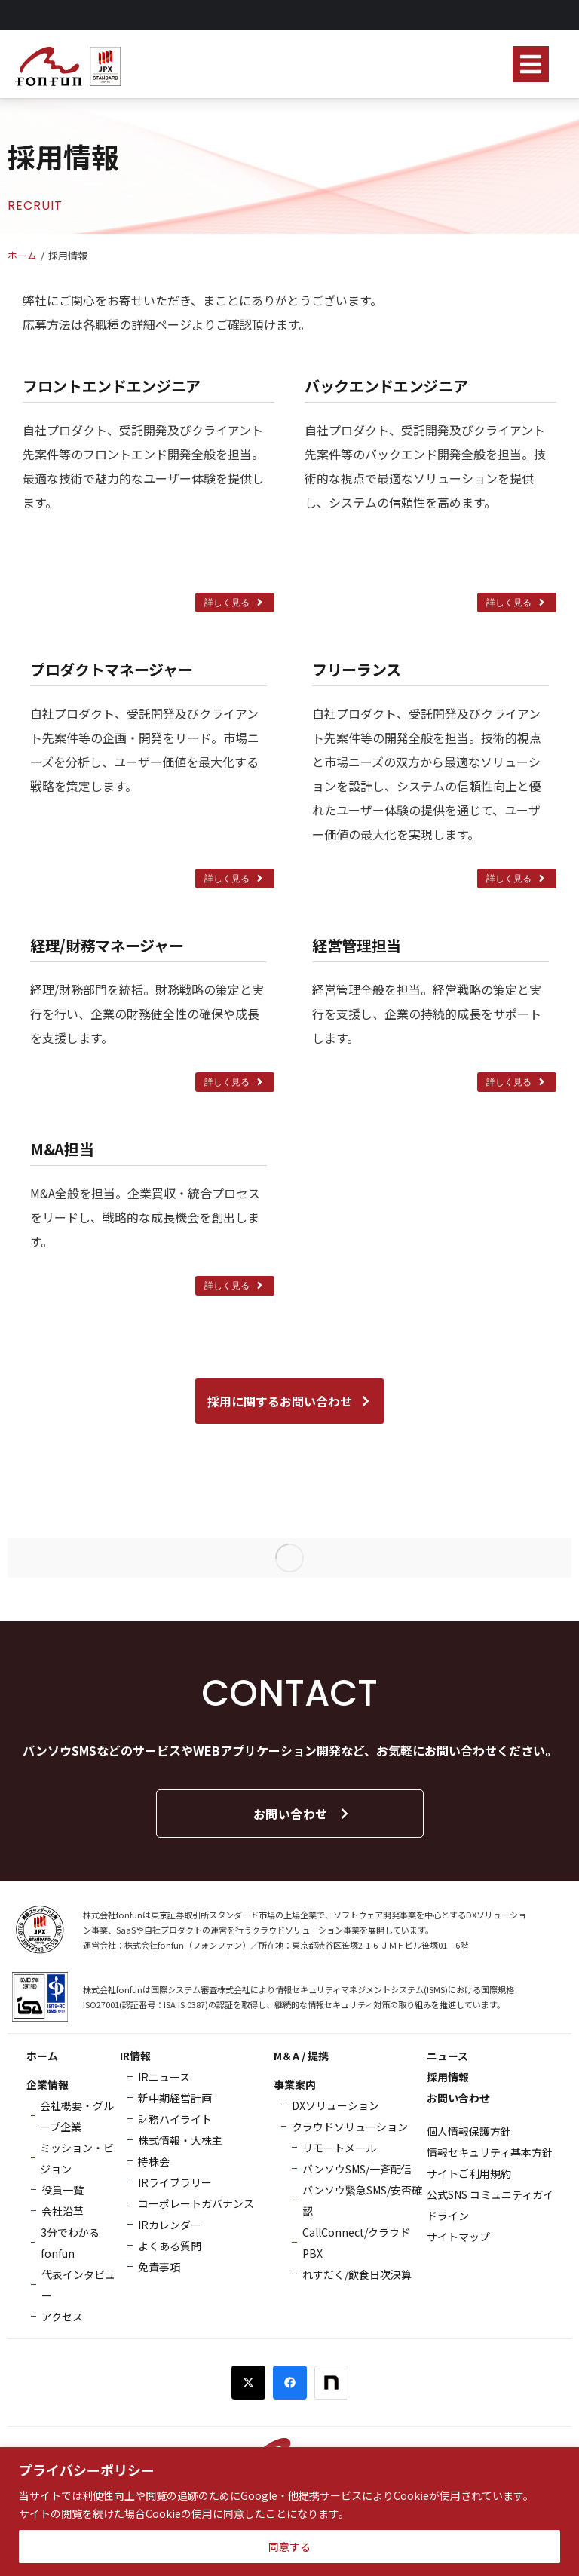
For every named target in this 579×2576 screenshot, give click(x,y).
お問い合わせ (302, 1814)
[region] (289, 2511)
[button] (531, 64)
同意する (289, 2546)
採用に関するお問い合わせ (289, 1401)
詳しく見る (234, 602)
